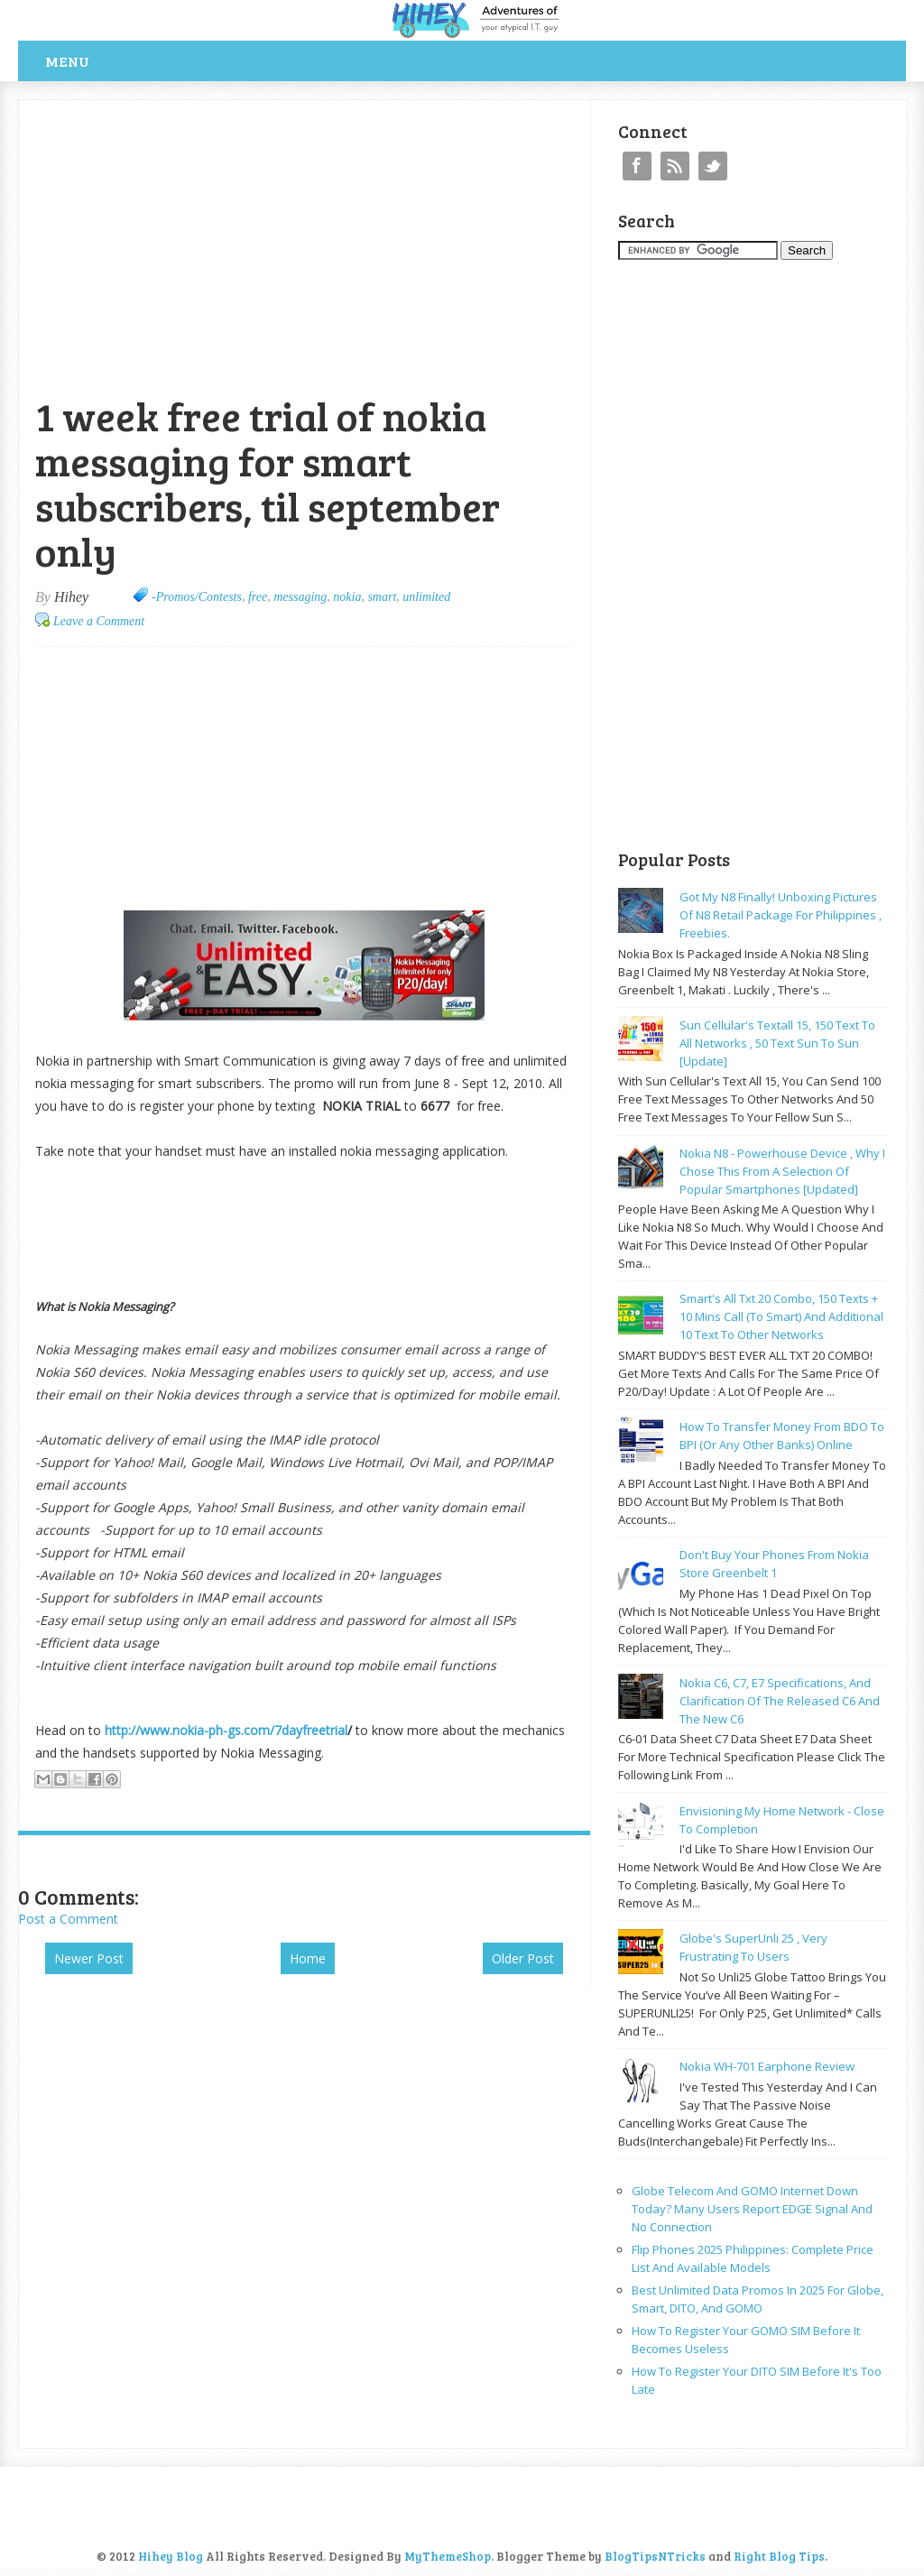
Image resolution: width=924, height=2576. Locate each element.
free (257, 597)
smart (381, 597)
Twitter (712, 166)
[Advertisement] (229, 109)
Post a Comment (68, 1918)
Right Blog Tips (779, 2556)
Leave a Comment (98, 621)
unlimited (426, 597)
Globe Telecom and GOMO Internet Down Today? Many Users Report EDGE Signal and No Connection (752, 2209)
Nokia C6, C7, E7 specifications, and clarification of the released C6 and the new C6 (779, 1701)
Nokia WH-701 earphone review (767, 2066)
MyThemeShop (447, 2556)
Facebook (637, 166)
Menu (67, 60)
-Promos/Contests (197, 597)
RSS (675, 166)
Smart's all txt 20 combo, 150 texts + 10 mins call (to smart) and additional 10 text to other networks (781, 1316)
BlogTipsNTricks (655, 2556)
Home (308, 1958)
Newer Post (89, 1958)
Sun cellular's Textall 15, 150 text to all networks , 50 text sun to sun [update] (777, 1043)
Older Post (523, 1958)
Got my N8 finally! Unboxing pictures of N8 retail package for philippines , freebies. (780, 915)
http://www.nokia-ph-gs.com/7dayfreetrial (226, 1730)
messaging (300, 597)
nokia (347, 597)
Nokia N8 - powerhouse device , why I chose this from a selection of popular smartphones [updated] (782, 1171)
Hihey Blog (170, 2556)
